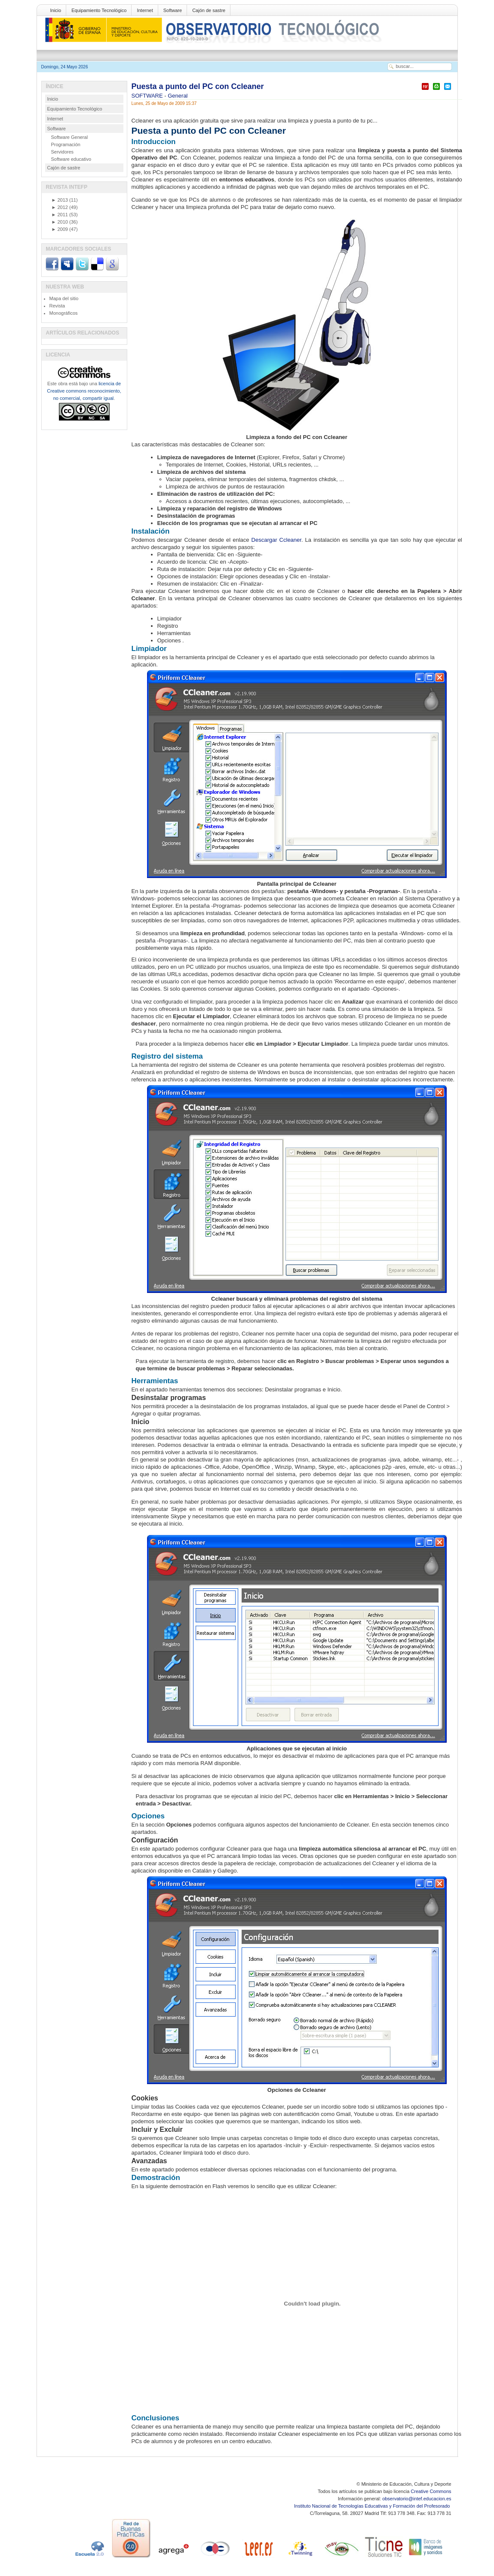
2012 (60, 207)
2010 (60, 221)
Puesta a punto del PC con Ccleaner (198, 86)
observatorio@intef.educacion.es (416, 2498)
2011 (60, 214)
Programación (65, 144)
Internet (145, 10)
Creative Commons (431, 2491)
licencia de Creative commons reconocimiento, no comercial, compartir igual (84, 391)
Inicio (55, 10)
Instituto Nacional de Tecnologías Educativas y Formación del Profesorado (372, 2505)
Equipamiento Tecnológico (98, 10)
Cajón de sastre (208, 10)
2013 (60, 200)
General (177, 95)
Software (172, 10)
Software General (69, 137)
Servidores (62, 151)
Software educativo (71, 159)
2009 (60, 229)
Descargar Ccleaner (276, 540)
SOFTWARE (148, 95)
